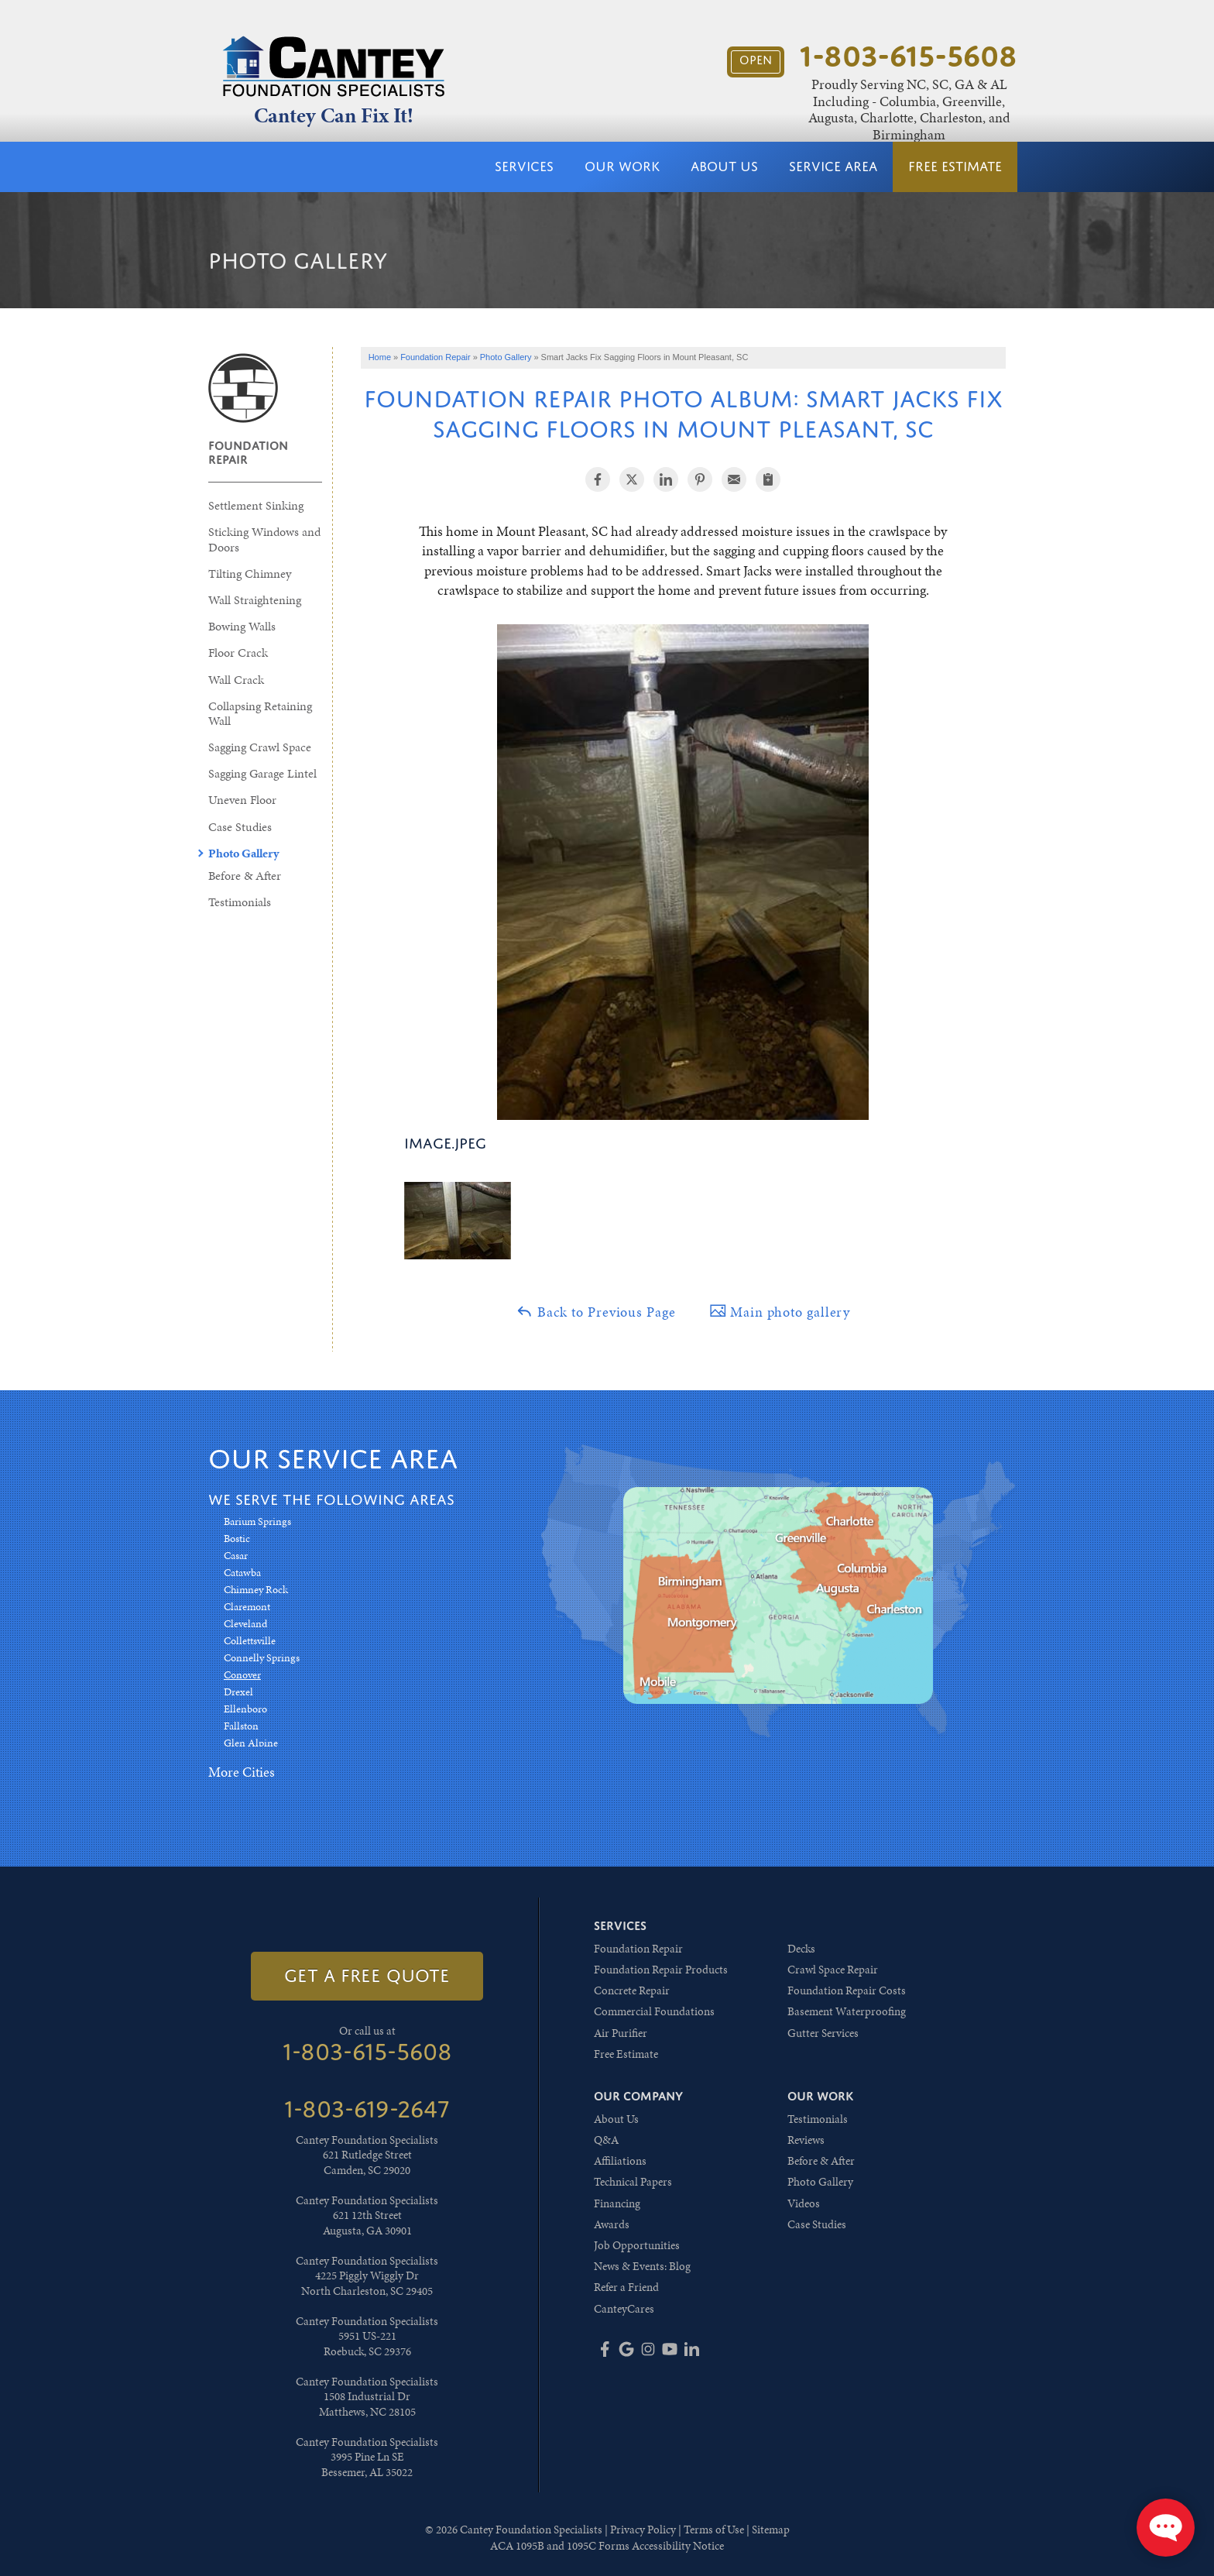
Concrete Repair (632, 1990)
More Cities (241, 1771)
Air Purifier (620, 2033)
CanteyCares (624, 2309)
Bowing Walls (242, 626)
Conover (242, 1675)
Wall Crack (236, 679)
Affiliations (620, 2161)
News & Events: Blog (642, 2266)
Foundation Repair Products (661, 1969)
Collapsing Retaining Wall (260, 713)
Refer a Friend (626, 2287)
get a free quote (367, 1976)
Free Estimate (955, 166)
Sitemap (771, 2529)
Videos (803, 2203)
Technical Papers (633, 2182)
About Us (724, 166)
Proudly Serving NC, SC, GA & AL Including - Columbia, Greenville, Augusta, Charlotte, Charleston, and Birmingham (909, 109)
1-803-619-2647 (367, 2109)
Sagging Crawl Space (259, 747)
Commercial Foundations (654, 2011)
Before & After (244, 875)
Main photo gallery (780, 1311)
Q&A (606, 2140)
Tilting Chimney (249, 573)
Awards (611, 2224)
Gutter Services (823, 2033)
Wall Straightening (254, 599)
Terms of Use (714, 2529)
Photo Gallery (243, 853)
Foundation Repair (248, 452)
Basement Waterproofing (846, 2011)
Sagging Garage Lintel (262, 773)
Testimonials (239, 902)
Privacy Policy (643, 2529)
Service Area (833, 166)
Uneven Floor (242, 799)
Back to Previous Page (595, 1311)
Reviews (806, 2140)
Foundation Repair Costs (846, 1990)
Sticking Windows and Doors (264, 539)
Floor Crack (238, 652)
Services (524, 166)
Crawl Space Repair (832, 1969)
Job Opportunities (637, 2245)
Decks (801, 1948)
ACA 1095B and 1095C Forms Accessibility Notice (607, 2546)
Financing (617, 2203)
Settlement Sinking (256, 505)
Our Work (622, 166)
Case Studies (240, 826)
